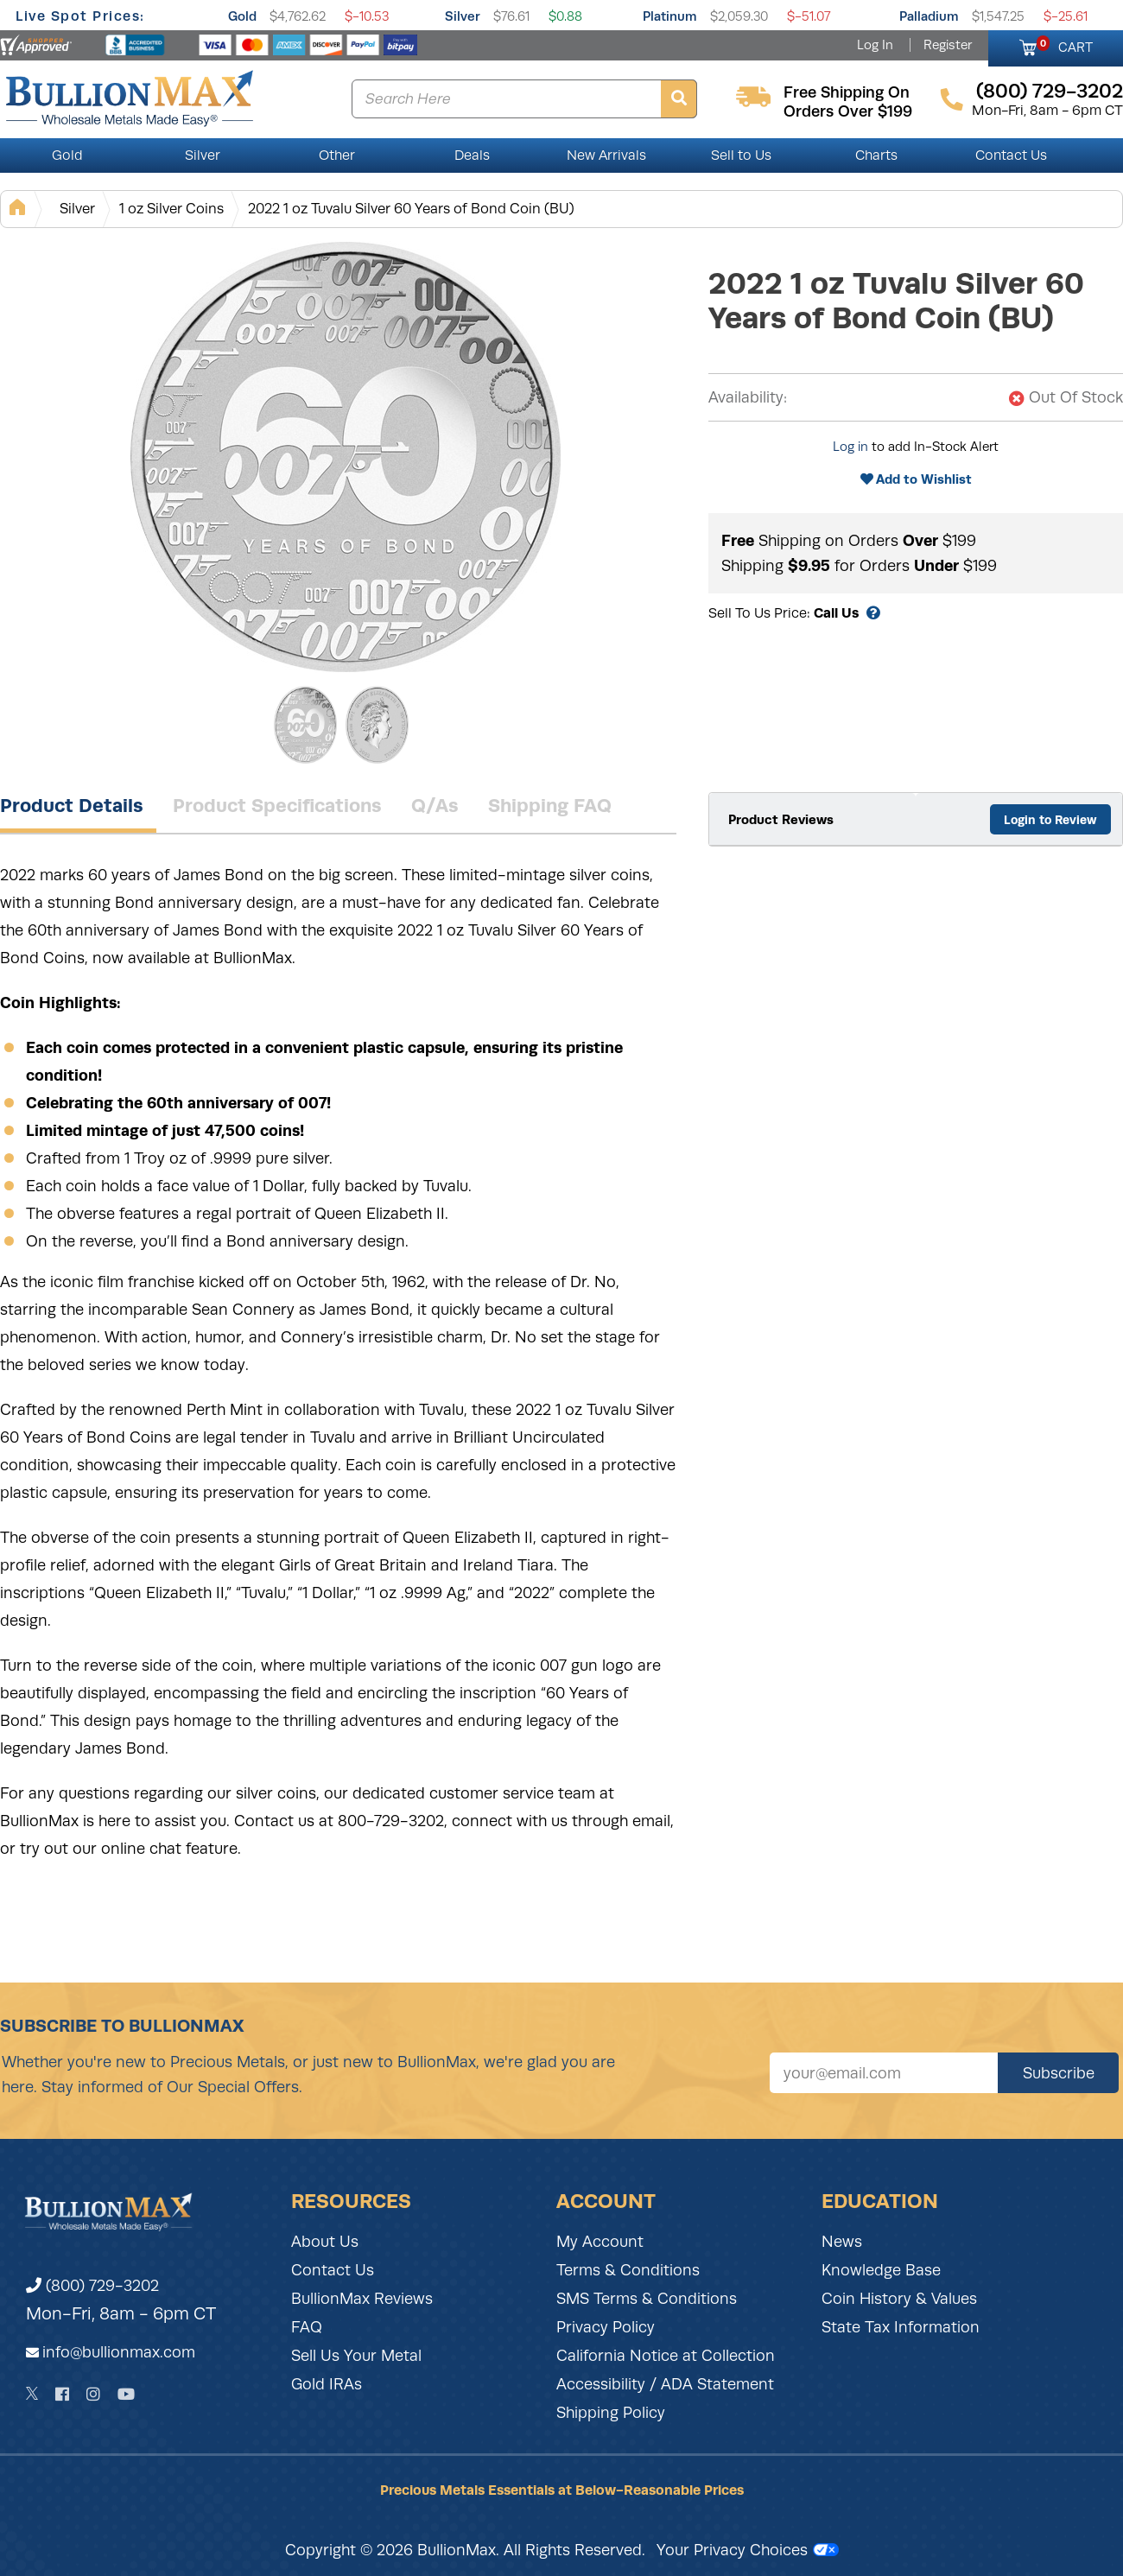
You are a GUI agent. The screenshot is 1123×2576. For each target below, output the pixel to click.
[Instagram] (93, 2394)
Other (337, 155)
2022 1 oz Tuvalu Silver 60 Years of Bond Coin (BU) (411, 208)
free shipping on (847, 92)
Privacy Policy (605, 2327)
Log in (850, 447)
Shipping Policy (610, 2412)
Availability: (747, 397)
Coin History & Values (899, 2298)
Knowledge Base (881, 2270)
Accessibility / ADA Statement (665, 2384)
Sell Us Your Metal (356, 2355)
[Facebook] (62, 2394)
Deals (472, 155)
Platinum (670, 16)
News (842, 2241)
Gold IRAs (326, 2384)
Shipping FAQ (550, 805)
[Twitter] (32, 2394)
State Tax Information (901, 2327)
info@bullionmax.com (118, 2352)
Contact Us (1011, 155)
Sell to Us (741, 155)
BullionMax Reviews (362, 2298)
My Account (600, 2241)
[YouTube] (126, 2394)
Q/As (435, 805)
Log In (875, 45)
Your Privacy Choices (748, 2550)
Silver (462, 16)
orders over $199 (848, 111)
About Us (324, 2241)
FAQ (306, 2327)
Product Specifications (277, 805)
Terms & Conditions (628, 2270)
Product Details (71, 805)
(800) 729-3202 (92, 2285)
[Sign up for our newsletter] (884, 2073)
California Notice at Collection (665, 2355)
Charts (876, 155)
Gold (242, 16)
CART (1065, 44)
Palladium (929, 16)
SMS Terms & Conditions (646, 2298)
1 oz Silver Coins (171, 208)
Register (947, 45)
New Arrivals (606, 155)
